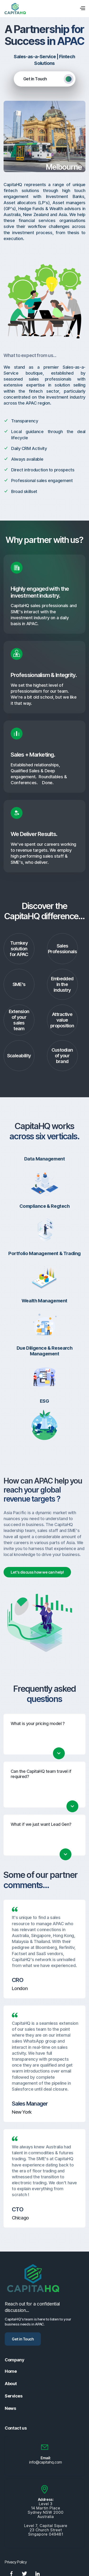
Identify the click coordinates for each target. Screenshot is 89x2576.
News (10, 2408)
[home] (15, 8)
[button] (82, 8)
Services (13, 2395)
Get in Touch (35, 78)
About (11, 2383)
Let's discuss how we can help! (37, 1572)
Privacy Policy (16, 2562)
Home (11, 2371)
